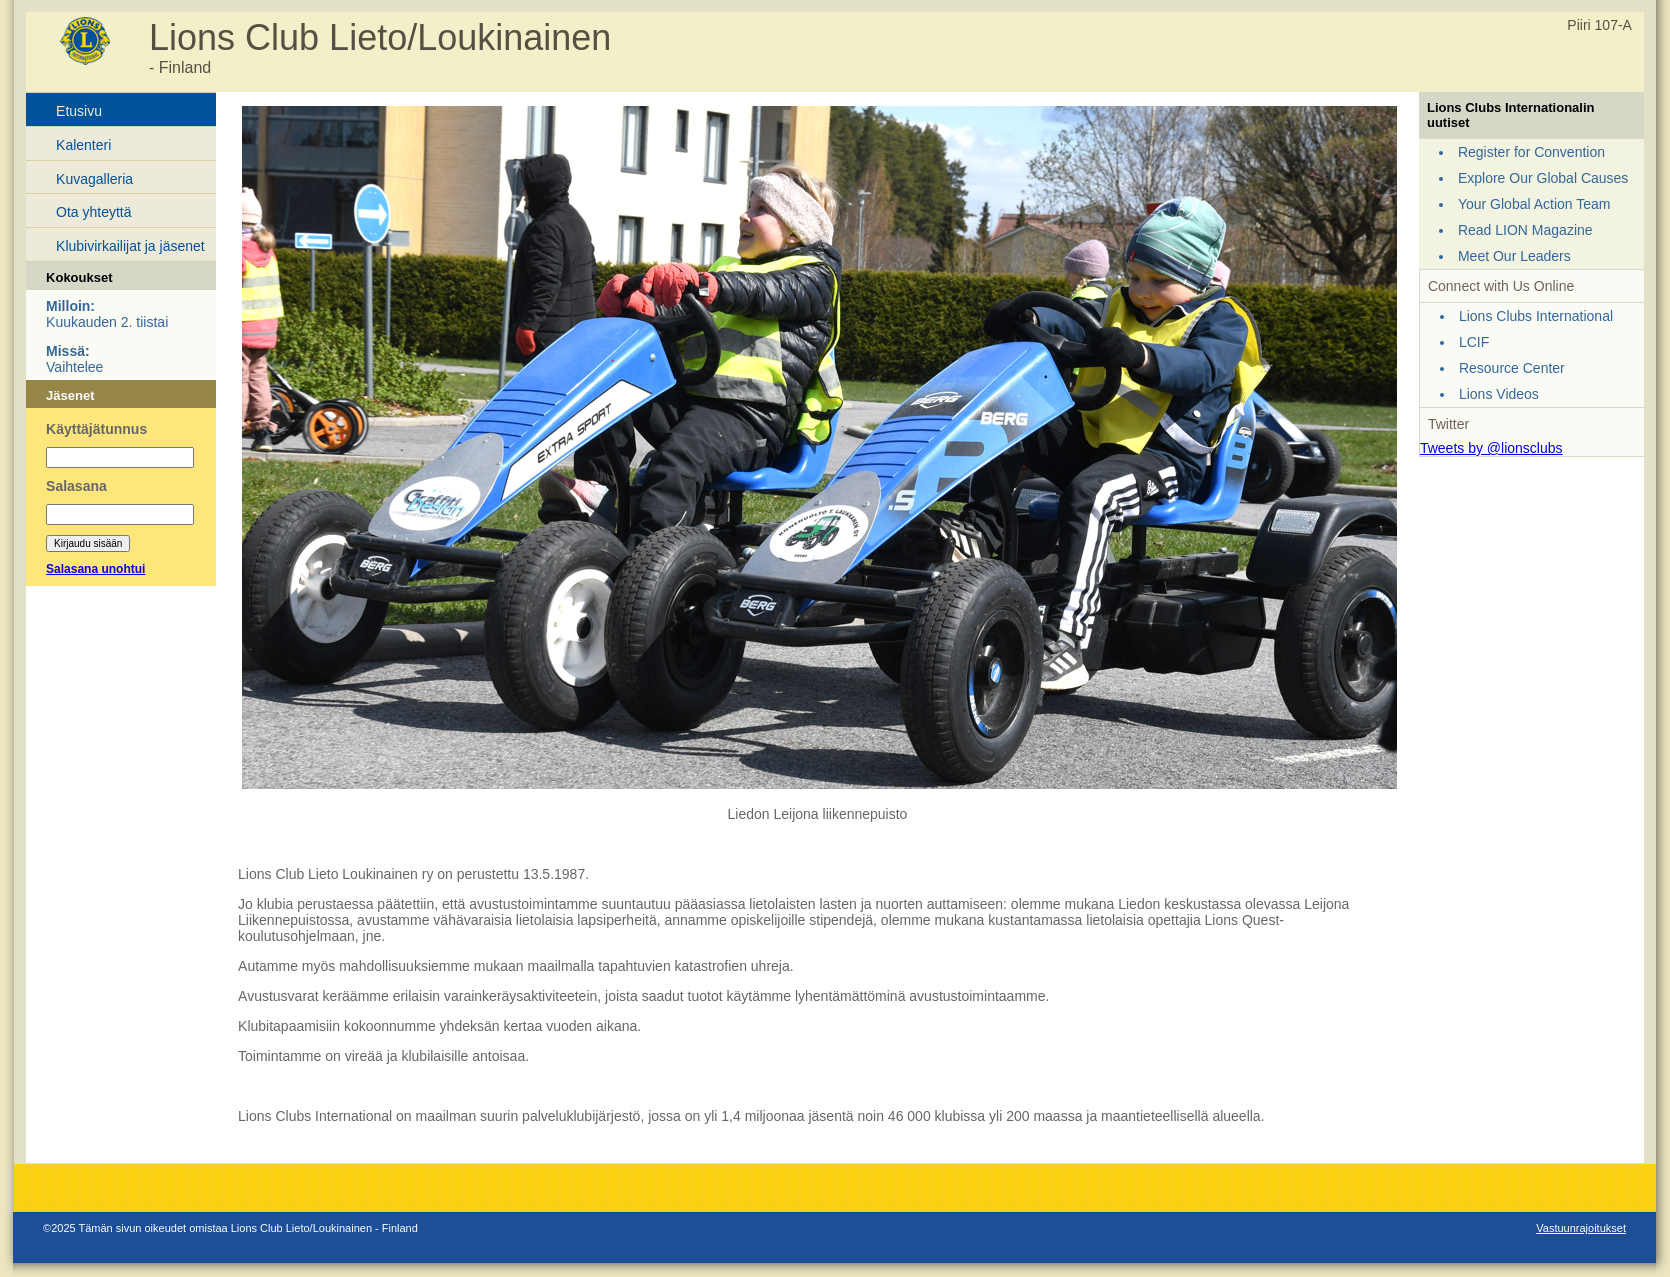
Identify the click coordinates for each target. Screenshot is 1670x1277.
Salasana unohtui (95, 569)
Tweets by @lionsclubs (1491, 448)
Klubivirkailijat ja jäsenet (130, 246)
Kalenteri (83, 145)
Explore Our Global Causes (1543, 178)
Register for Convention (1531, 152)
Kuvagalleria (94, 179)
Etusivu (79, 111)
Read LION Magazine (1525, 230)
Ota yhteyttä (93, 212)
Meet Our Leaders (1514, 256)
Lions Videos (1499, 394)
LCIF (1474, 342)
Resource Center (1512, 368)
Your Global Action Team (1534, 204)
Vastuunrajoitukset (1581, 1228)
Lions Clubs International (1536, 316)
